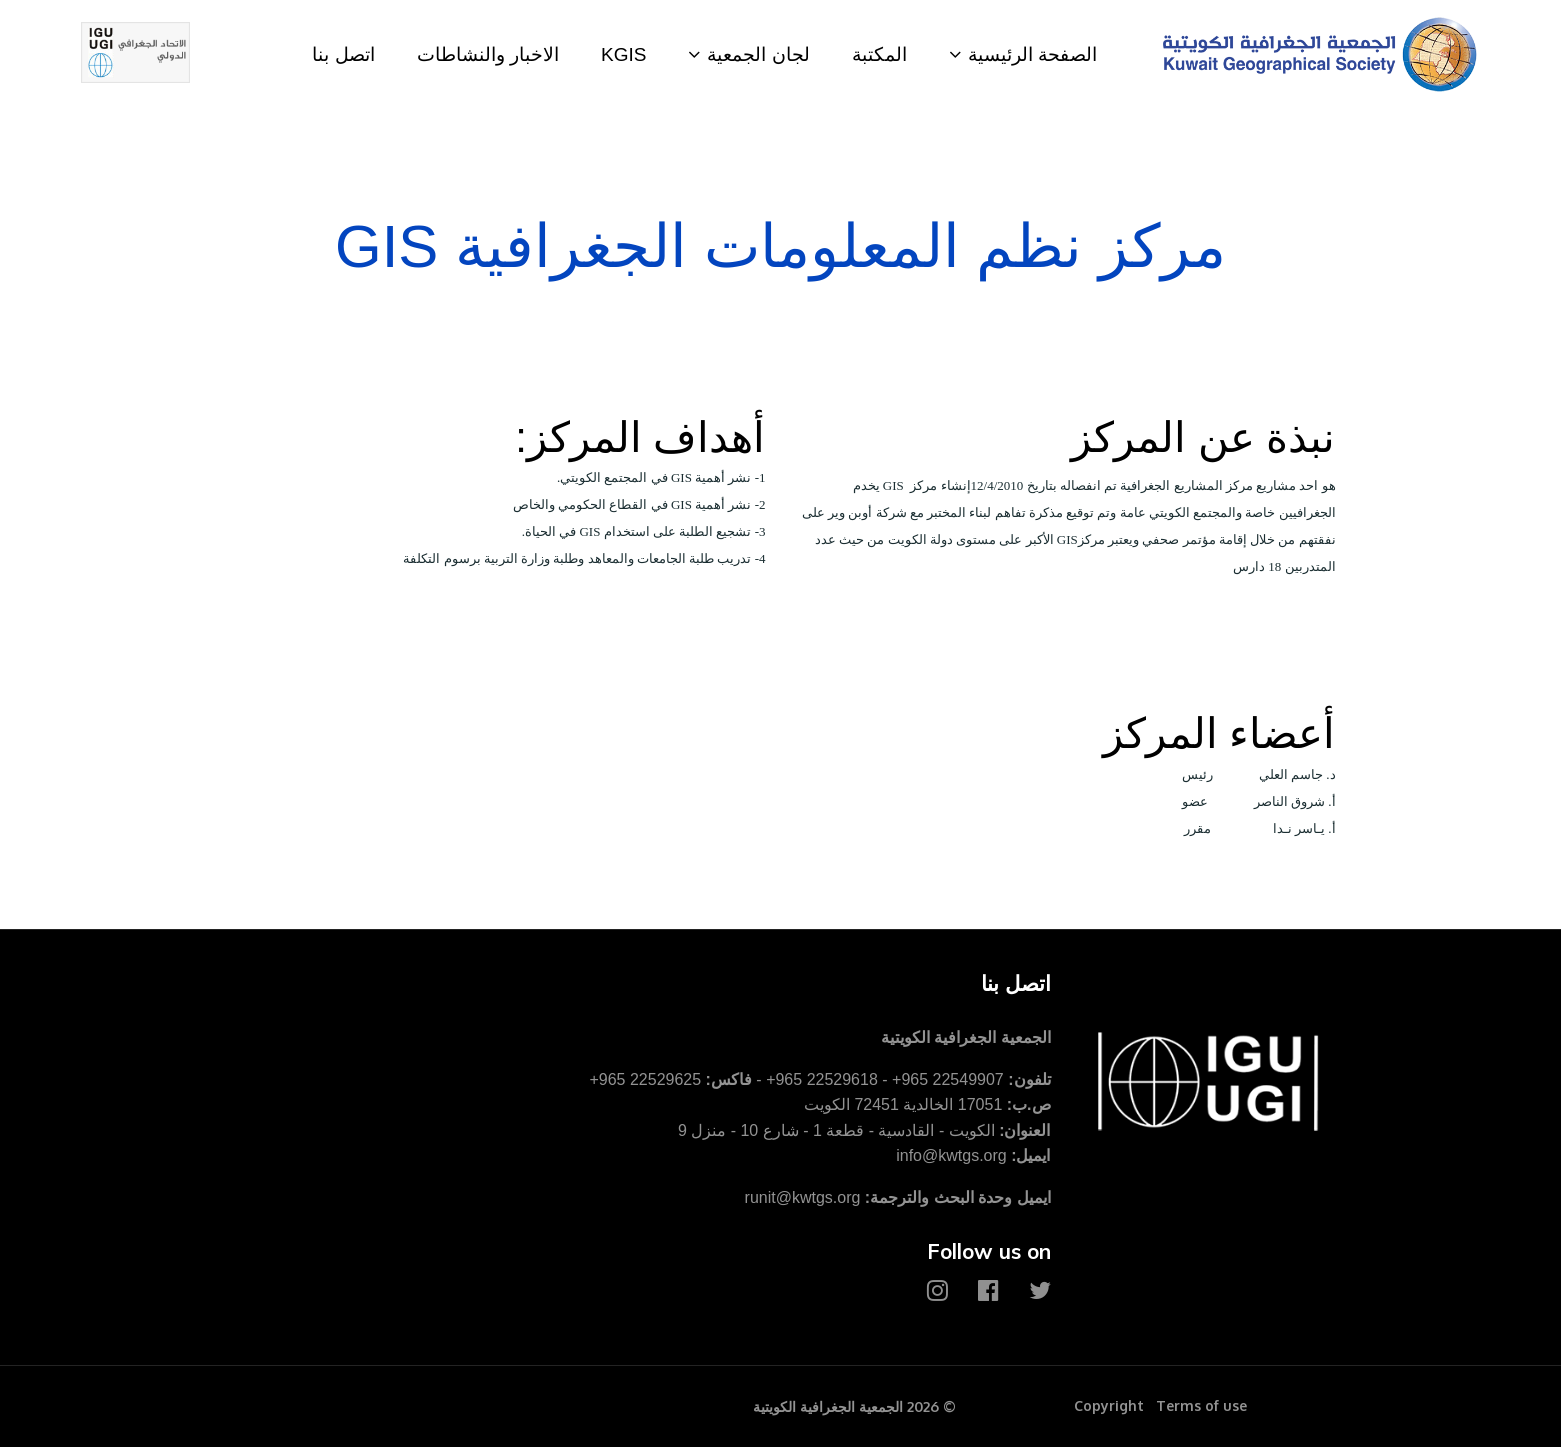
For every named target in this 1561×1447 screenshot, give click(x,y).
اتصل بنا (343, 54)
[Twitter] (1040, 1291)
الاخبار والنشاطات (488, 54)
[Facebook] (988, 1291)
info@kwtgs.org (951, 1155)
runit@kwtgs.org (803, 1197)
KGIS (623, 54)
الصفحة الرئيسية (1032, 54)
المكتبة (879, 54)
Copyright (1109, 1405)
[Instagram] (937, 1291)
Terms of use (1201, 1405)
